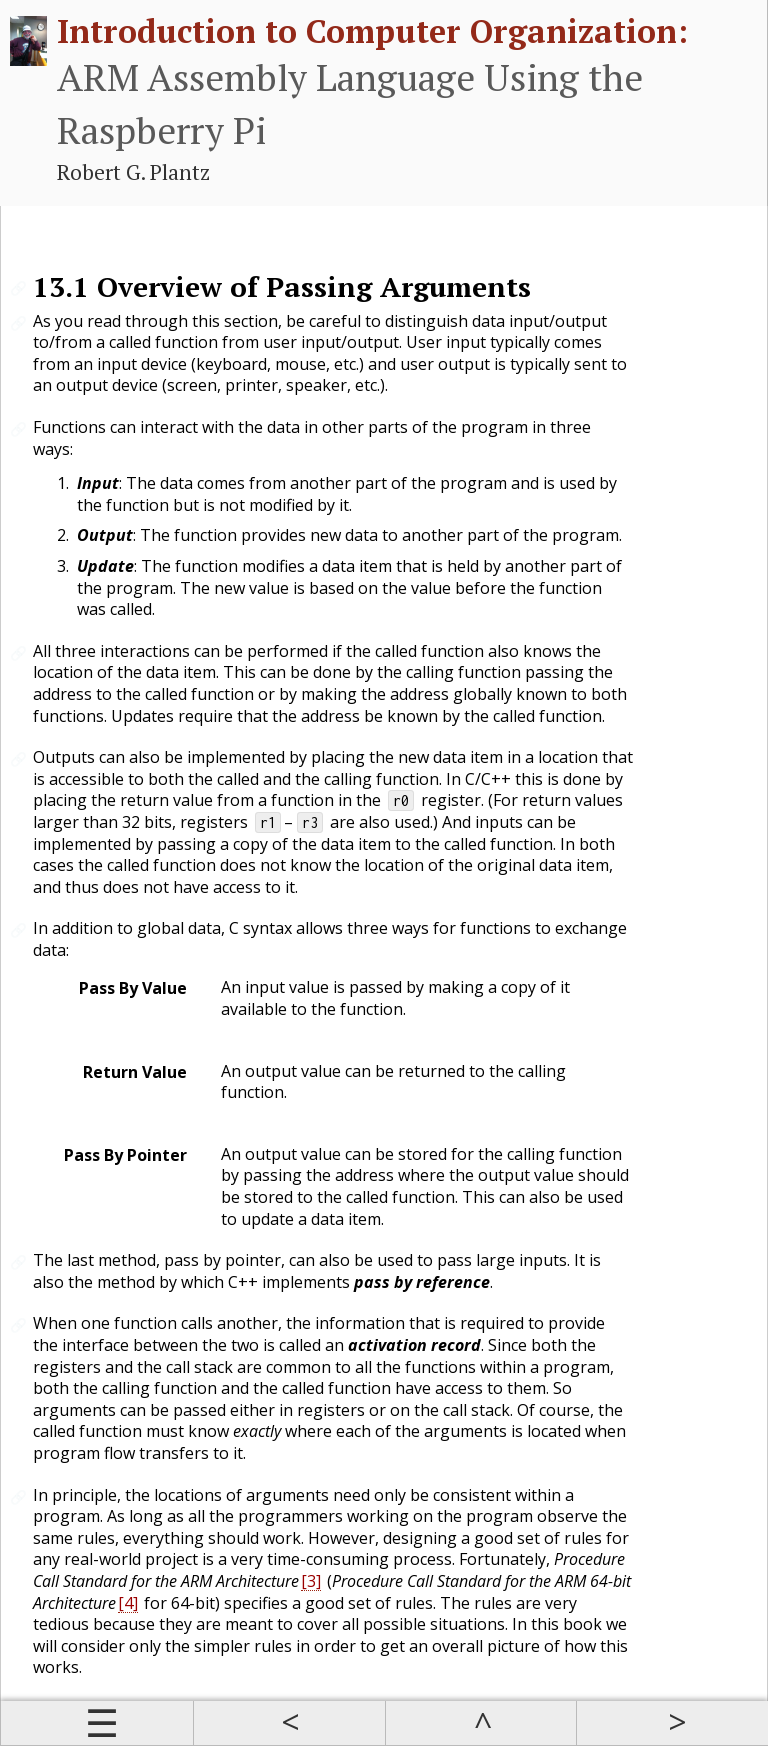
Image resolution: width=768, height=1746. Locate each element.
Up (481, 1723)
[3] (311, 1581)
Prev (289, 1723)
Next (672, 1723)
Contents (97, 1723)
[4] (128, 1603)
